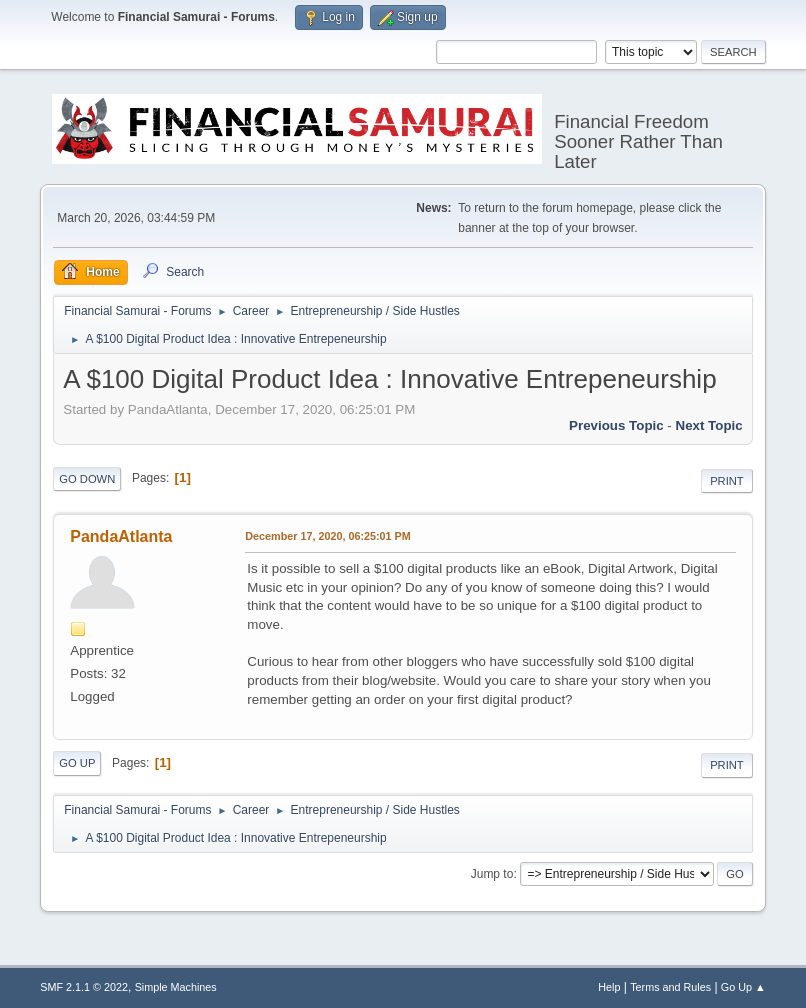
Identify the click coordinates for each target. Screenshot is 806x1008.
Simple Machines (176, 987)
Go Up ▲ (743, 987)
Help (609, 987)
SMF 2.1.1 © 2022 (84, 987)
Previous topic (616, 425)
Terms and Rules (670, 987)
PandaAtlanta (121, 536)
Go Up (77, 763)
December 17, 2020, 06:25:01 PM (327, 536)
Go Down (87, 479)
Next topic (709, 425)
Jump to (492, 874)
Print (727, 481)
